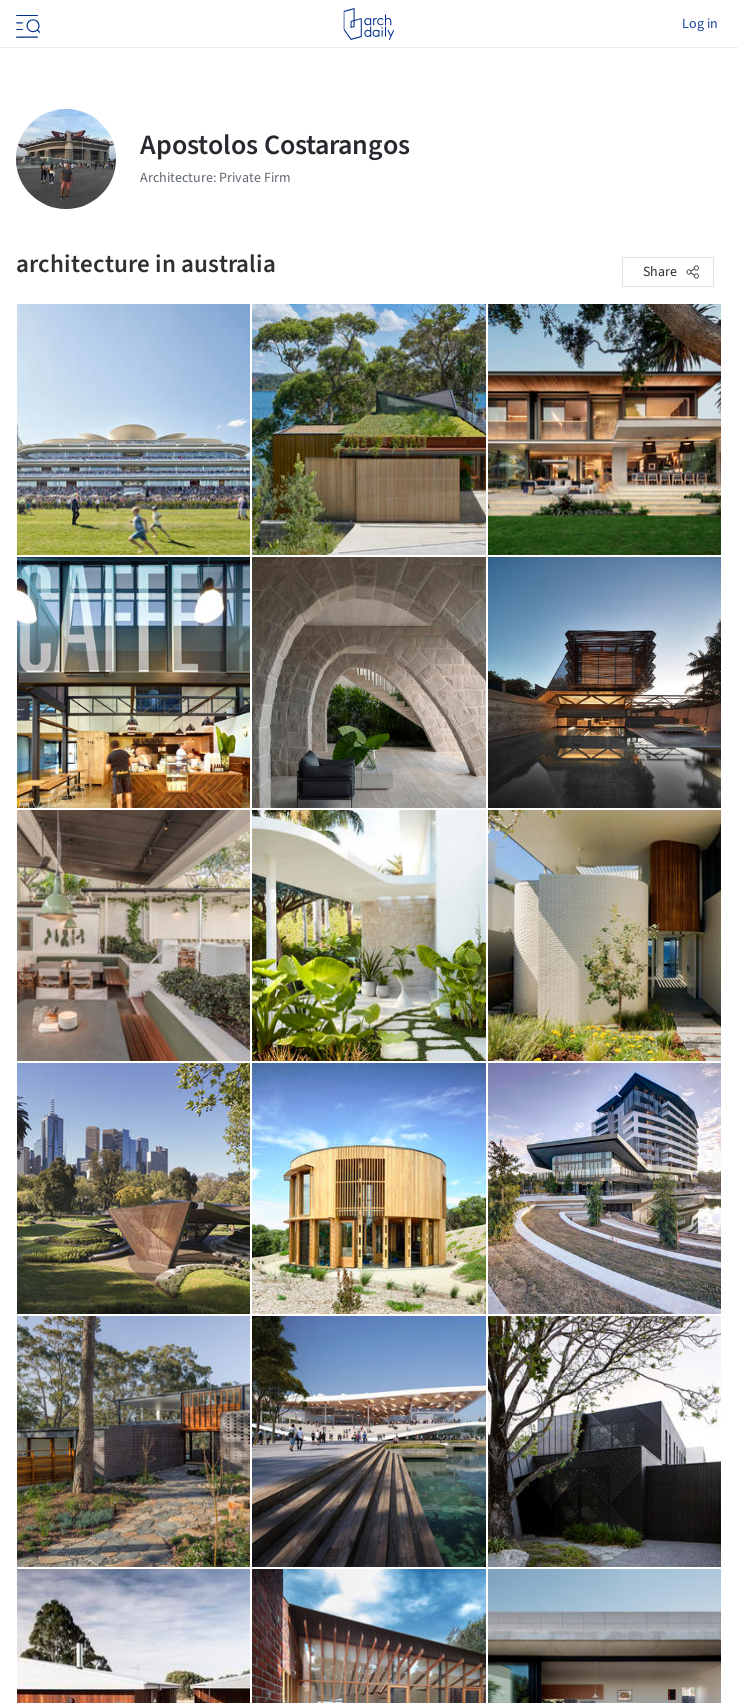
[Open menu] (26, 24)
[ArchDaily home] (368, 24)
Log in (700, 24)
